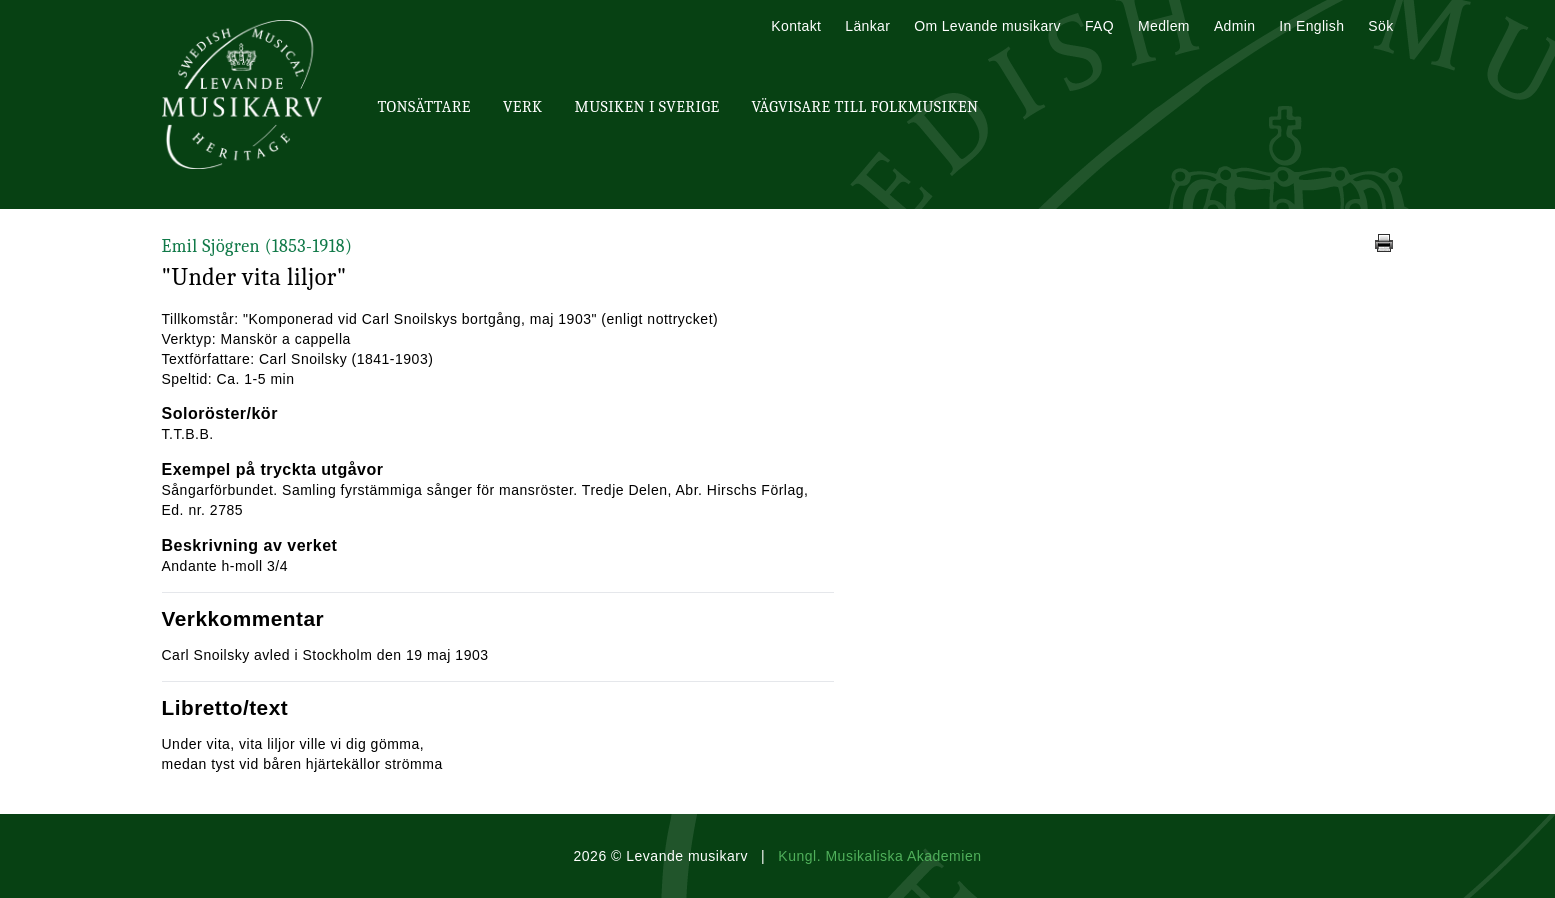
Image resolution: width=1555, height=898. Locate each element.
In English (1311, 26)
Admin (1234, 26)
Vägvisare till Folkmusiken (864, 107)
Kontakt (796, 26)
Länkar (867, 26)
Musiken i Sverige (647, 107)
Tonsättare (424, 107)
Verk (523, 107)
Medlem (1164, 26)
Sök (1380, 26)
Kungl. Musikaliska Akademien (879, 856)
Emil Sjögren (257, 246)
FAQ (1099, 26)
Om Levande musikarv (987, 26)
